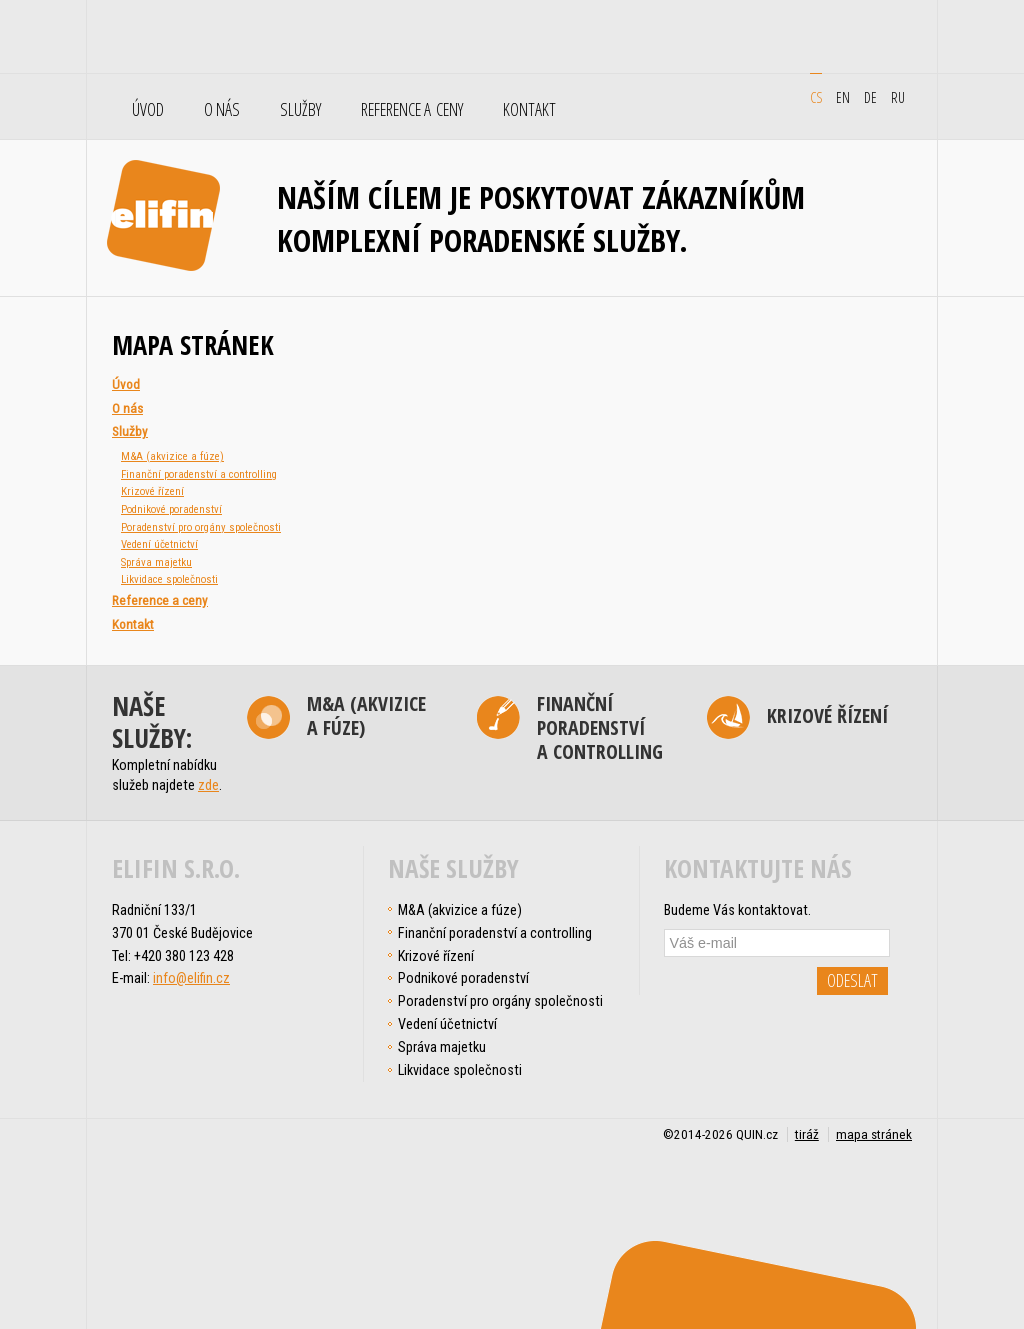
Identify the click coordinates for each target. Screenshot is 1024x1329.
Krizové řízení (152, 491)
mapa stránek (874, 1134)
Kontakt (529, 110)
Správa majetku (156, 562)
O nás (222, 110)
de (870, 97)
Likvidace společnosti (169, 579)
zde (208, 785)
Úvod (148, 110)
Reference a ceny (412, 110)
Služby (300, 110)
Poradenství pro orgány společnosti (201, 527)
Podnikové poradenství (171, 509)
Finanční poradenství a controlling (199, 474)
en (843, 97)
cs (816, 97)
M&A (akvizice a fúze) (172, 456)
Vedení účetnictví (159, 544)
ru (898, 97)
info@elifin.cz (191, 978)
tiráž (807, 1134)
